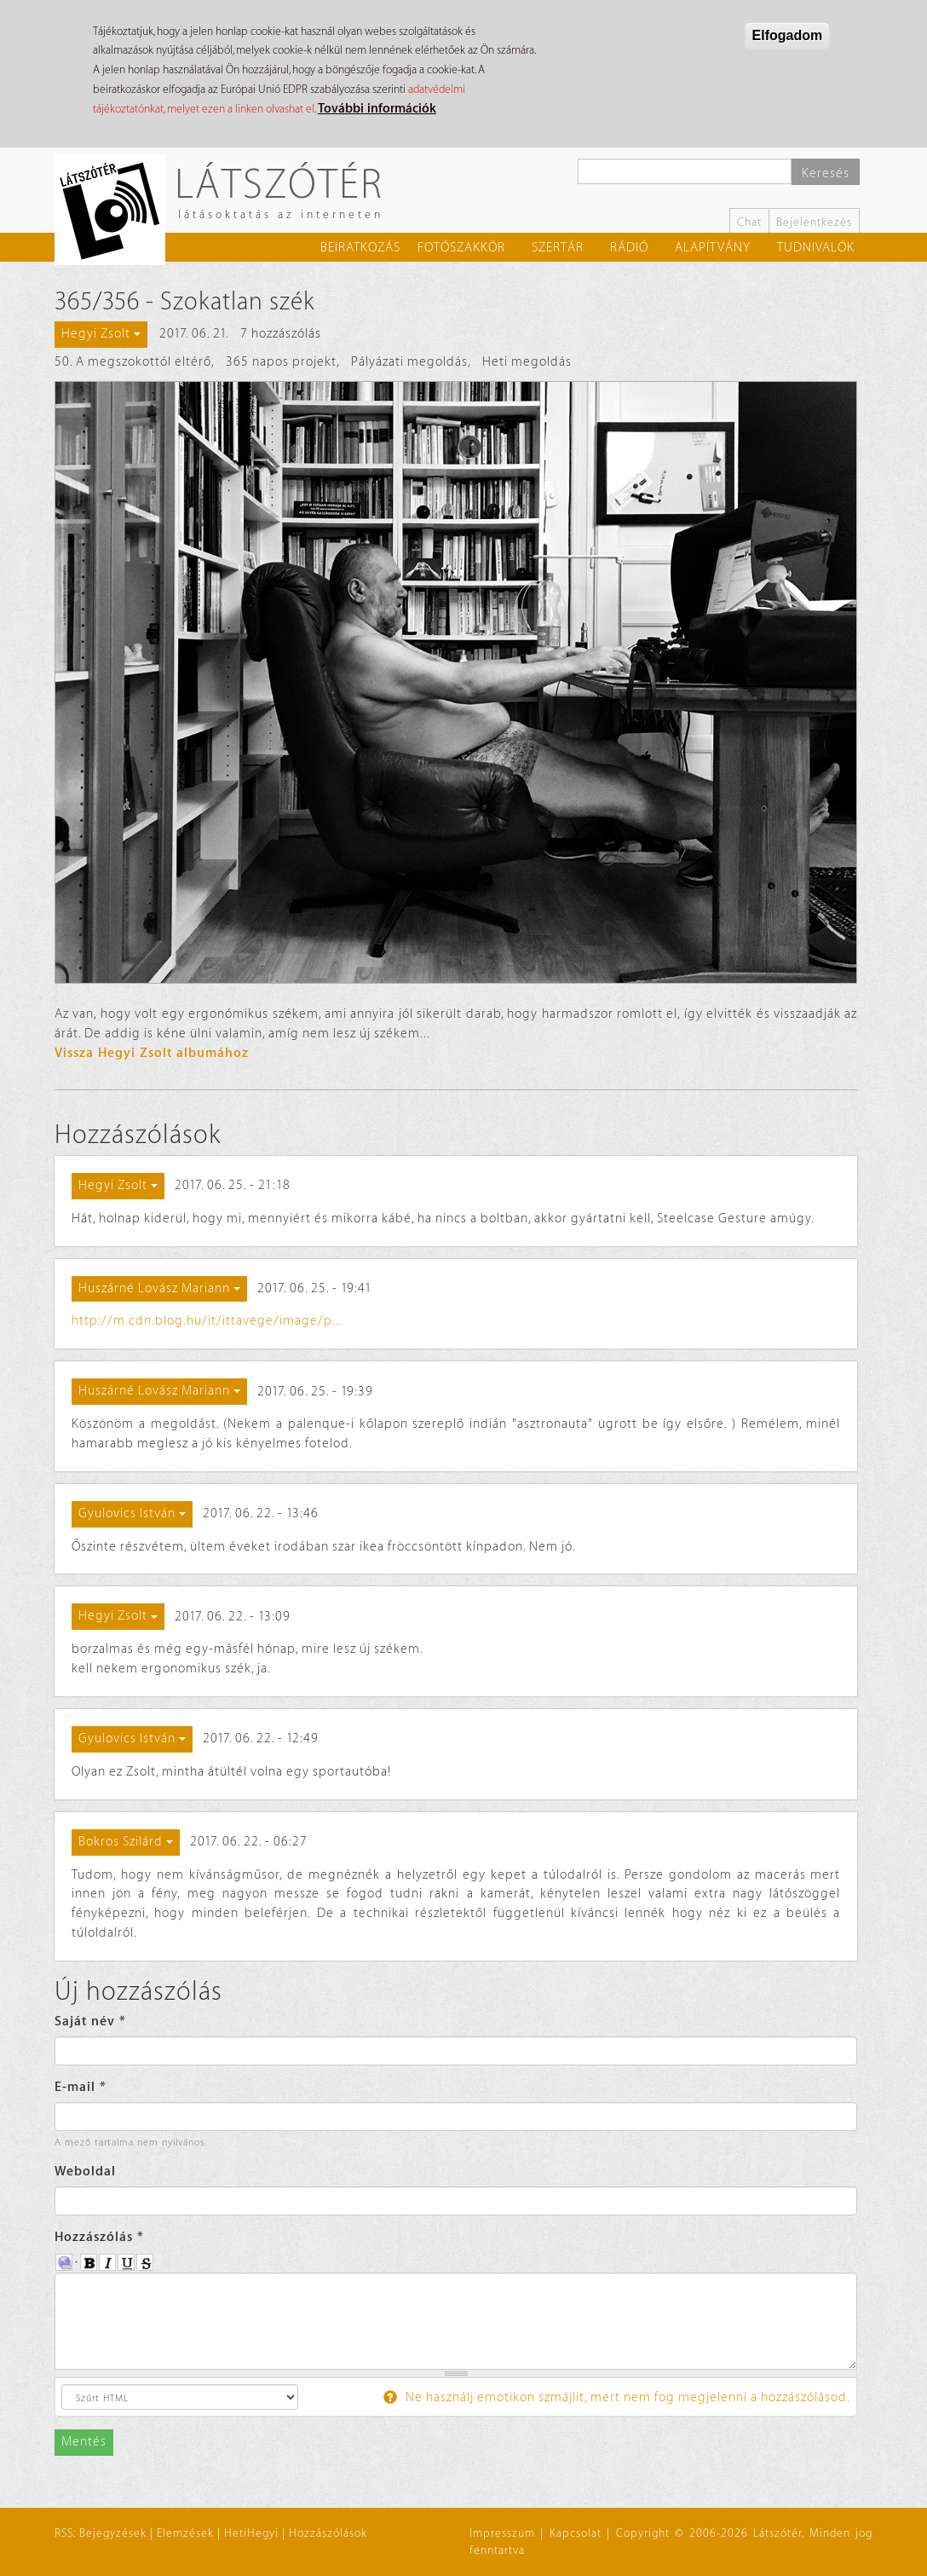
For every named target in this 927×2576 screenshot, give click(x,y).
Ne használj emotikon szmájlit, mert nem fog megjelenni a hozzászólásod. (616, 2397)
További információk (377, 108)
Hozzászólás (99, 2237)
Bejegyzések (113, 2533)
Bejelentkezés (814, 222)
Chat (749, 222)
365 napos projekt (281, 362)
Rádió (629, 247)
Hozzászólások (328, 2533)
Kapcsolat (576, 2533)
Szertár (558, 247)
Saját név (90, 2021)
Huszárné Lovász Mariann (159, 1288)
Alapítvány (713, 247)
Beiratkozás (360, 247)
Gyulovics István (132, 1513)
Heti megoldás (527, 362)
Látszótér (279, 183)
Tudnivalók (816, 247)
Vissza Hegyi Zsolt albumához (152, 1053)
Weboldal (85, 2171)
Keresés (825, 173)
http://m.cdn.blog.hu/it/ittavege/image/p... (207, 1321)
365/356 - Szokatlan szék (184, 301)
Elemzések (185, 2533)
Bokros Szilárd (125, 1841)
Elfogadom (787, 35)
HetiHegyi (251, 2533)
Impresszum (502, 2533)
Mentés (84, 2441)
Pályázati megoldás (409, 362)
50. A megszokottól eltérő (133, 362)
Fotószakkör (461, 247)
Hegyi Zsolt (101, 333)
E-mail (81, 2087)
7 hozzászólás (280, 333)
